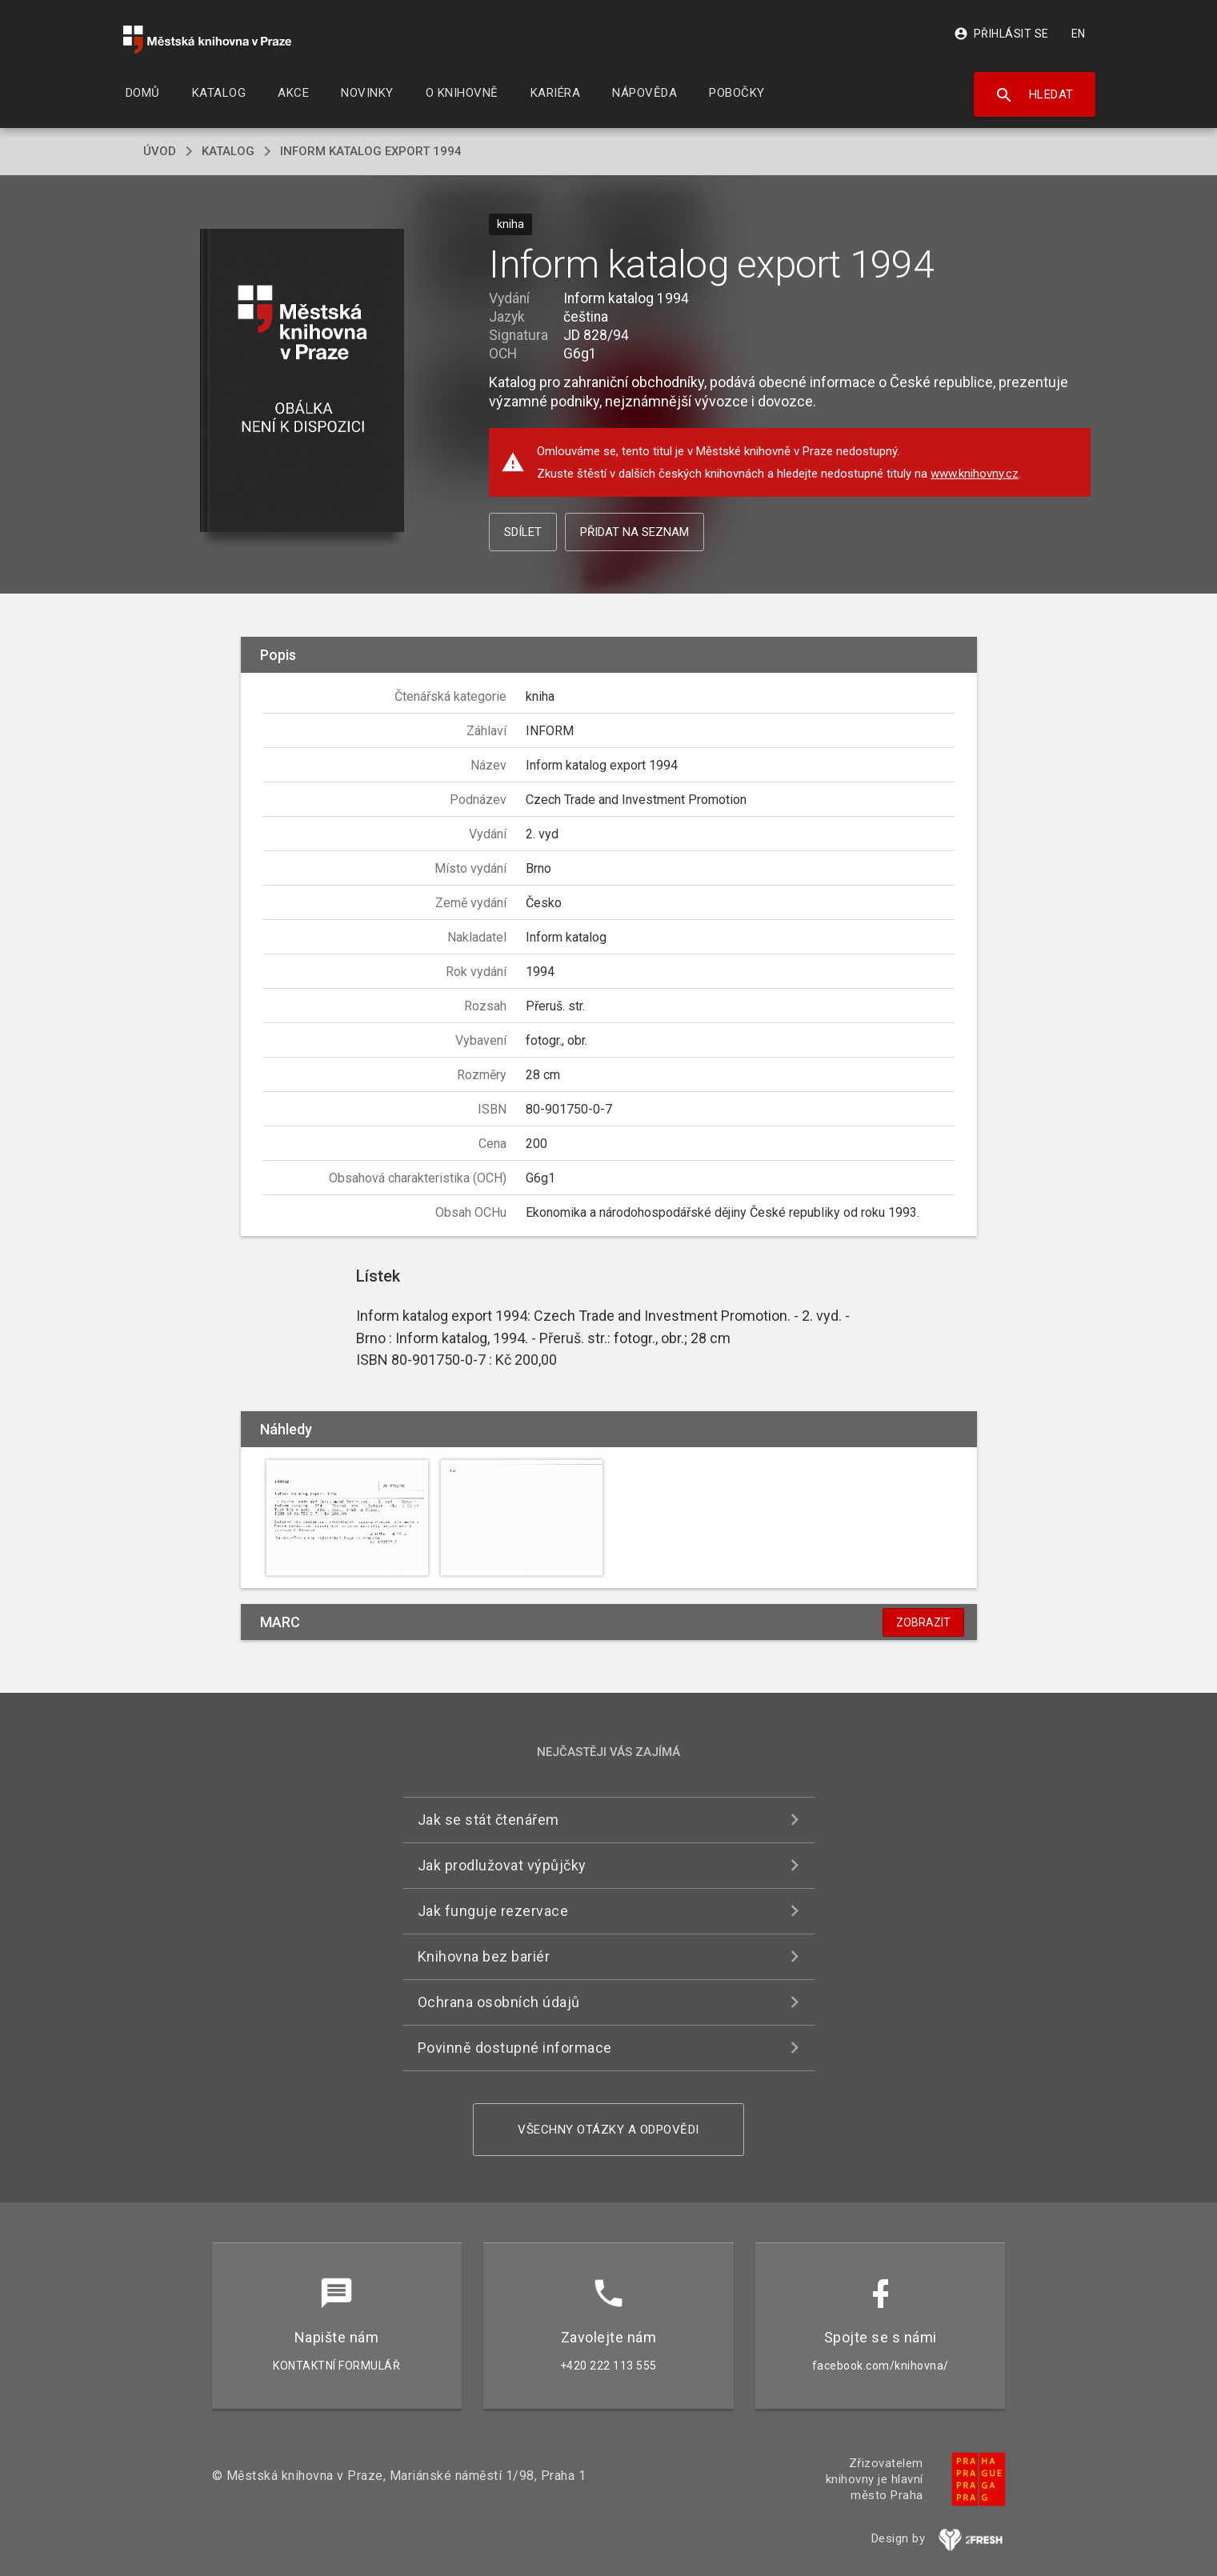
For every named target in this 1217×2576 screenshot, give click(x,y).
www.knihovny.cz (975, 473)
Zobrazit (923, 1622)
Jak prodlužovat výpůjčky (502, 1865)
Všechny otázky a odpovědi (608, 2129)
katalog (228, 151)
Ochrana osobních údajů (499, 2002)
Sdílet (523, 532)
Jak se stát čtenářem (488, 1819)
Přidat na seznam (634, 532)
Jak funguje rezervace (493, 1910)
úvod (159, 151)
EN (1078, 33)
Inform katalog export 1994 (371, 151)
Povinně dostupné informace (515, 2047)
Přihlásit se (1001, 33)
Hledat (1034, 95)
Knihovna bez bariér (484, 1956)
